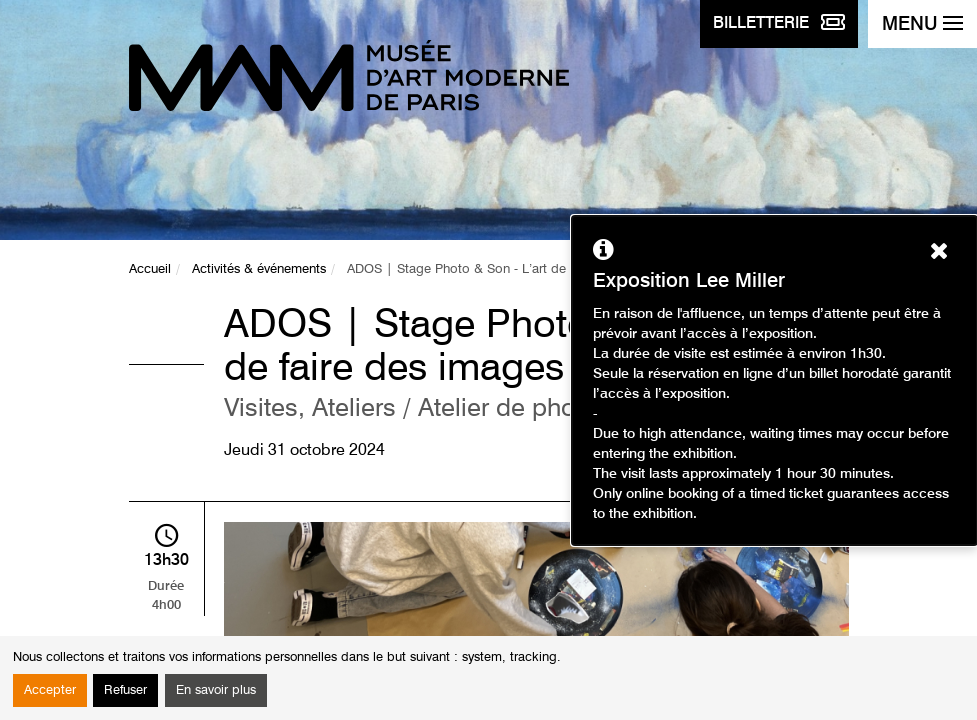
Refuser (125, 690)
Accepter (50, 690)
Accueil (150, 269)
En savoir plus (216, 690)
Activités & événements (259, 269)
